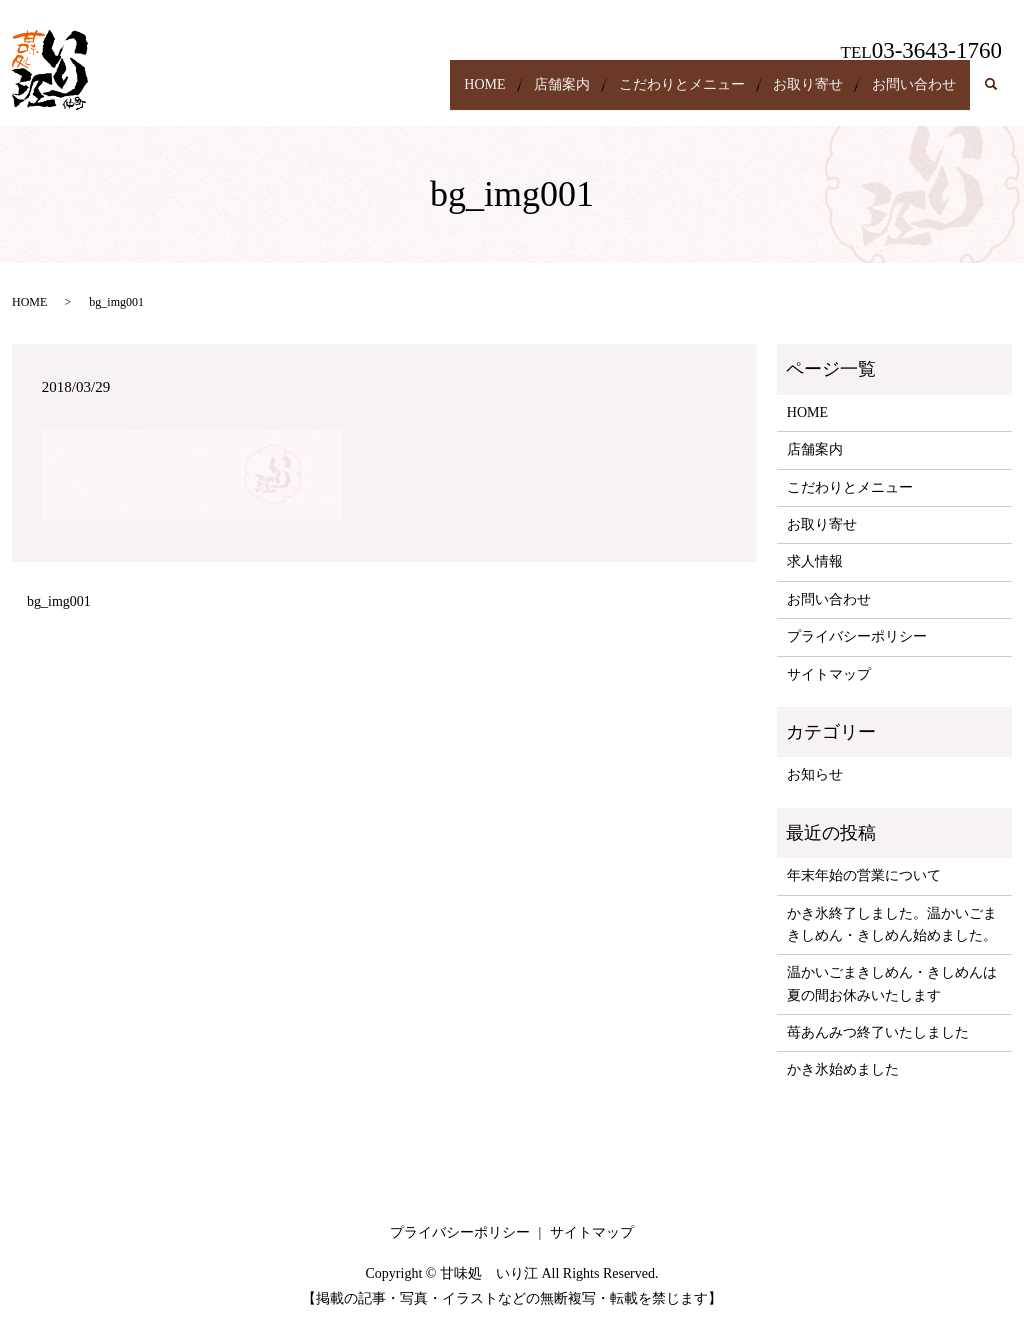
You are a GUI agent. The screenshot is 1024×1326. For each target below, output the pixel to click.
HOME (424, 94)
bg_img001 (59, 601)
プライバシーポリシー (857, 636)
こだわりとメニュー (648, 94)
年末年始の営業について (864, 875)
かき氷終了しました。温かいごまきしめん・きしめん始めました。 (892, 924)
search (1001, 95)
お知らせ (815, 774)
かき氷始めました (843, 1069)
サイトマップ (829, 674)
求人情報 (815, 561)
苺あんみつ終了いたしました (878, 1032)
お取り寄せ (788, 94)
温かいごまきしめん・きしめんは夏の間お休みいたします (892, 983)
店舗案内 (515, 94)
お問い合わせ (907, 94)
